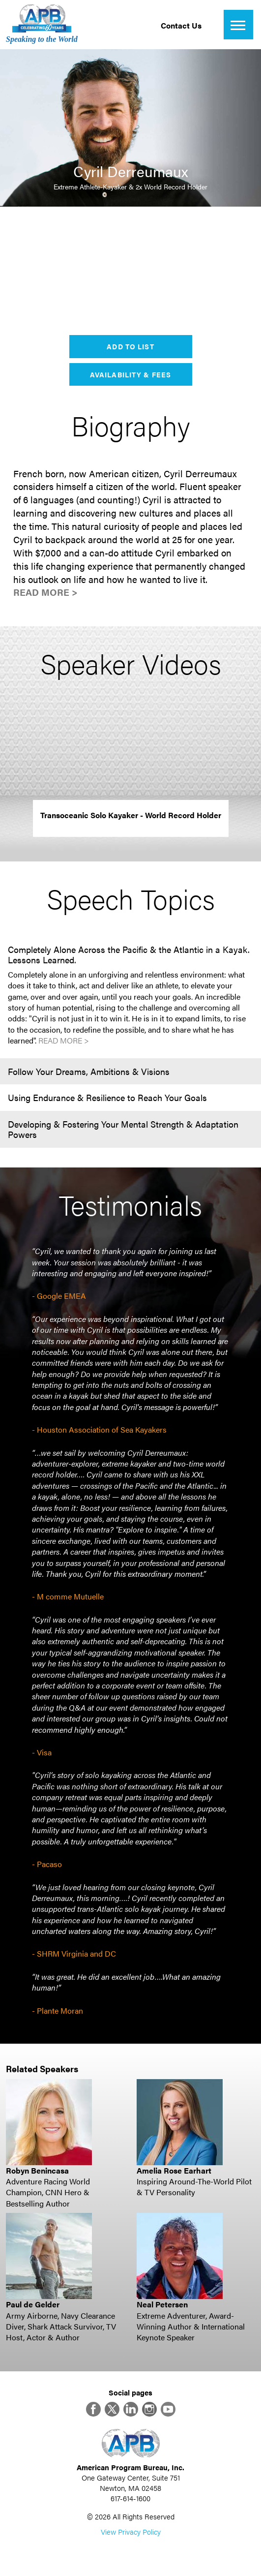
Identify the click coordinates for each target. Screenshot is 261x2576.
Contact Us (181, 25)
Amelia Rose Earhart (174, 2170)
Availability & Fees (130, 374)
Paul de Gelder (32, 2304)
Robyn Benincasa (37, 2170)
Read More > (45, 592)
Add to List (130, 346)
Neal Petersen (162, 2304)
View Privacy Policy (131, 2531)
